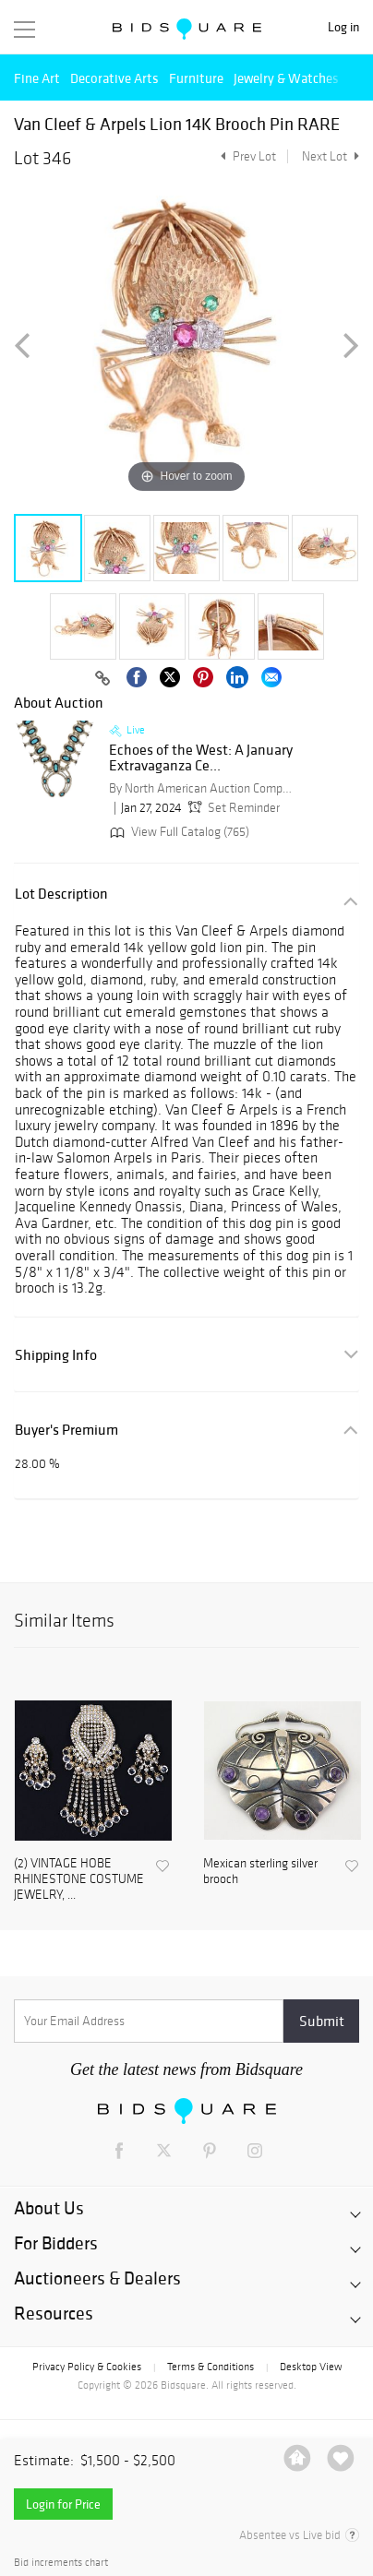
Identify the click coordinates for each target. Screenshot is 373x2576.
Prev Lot (246, 156)
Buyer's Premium (66, 1429)
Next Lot (330, 156)
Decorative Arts (114, 78)
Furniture (196, 78)
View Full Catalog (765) (177, 832)
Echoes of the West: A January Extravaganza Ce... (201, 758)
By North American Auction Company (201, 788)
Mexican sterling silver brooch (260, 1871)
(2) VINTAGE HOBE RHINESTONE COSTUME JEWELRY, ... (79, 1879)
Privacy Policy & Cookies (86, 2366)
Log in (343, 27)
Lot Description (61, 893)
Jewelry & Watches (286, 78)
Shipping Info (56, 1355)
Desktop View (311, 2366)
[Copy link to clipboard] (102, 679)
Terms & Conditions (210, 2366)
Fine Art (37, 78)
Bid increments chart (61, 2563)
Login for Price (63, 2504)
